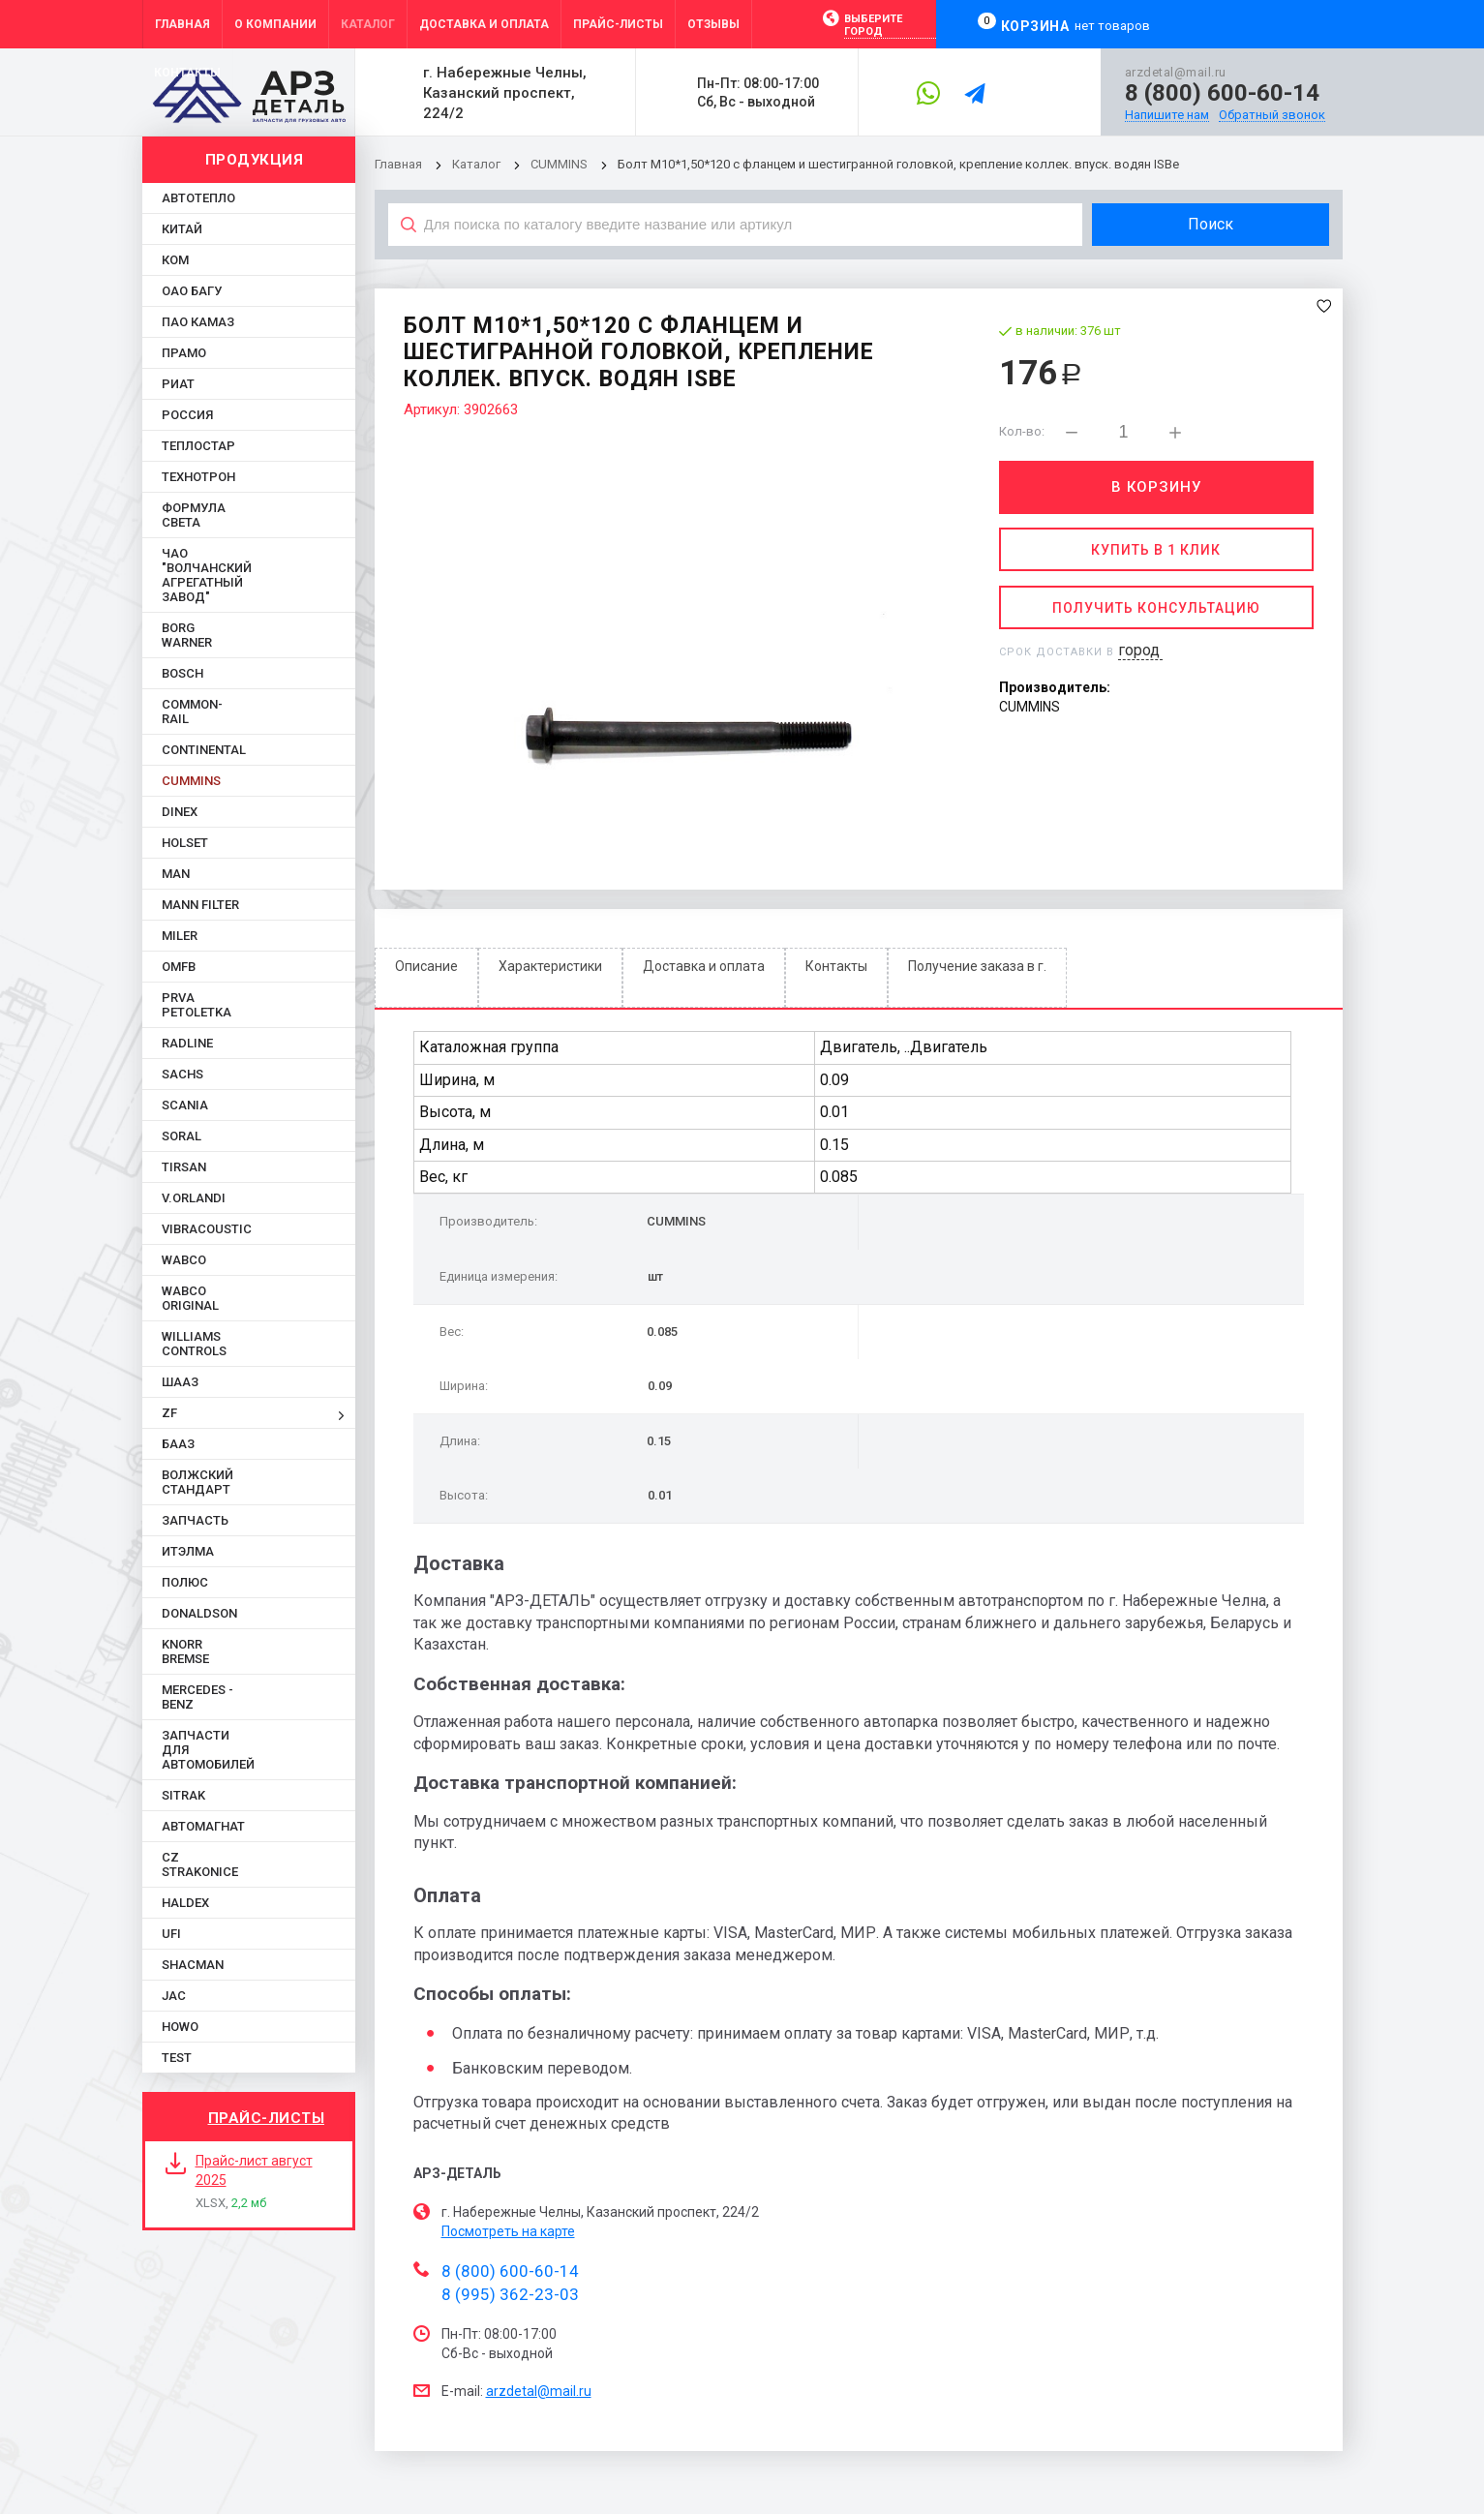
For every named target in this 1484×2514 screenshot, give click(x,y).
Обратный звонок (1272, 115)
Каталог (477, 164)
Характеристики (550, 966)
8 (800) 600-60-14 (1222, 92)
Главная (398, 164)
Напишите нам (1167, 115)
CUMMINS (559, 164)
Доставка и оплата (704, 966)
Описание (426, 966)
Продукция (254, 159)
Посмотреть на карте (508, 2231)
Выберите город (873, 25)
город (1139, 650)
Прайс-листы (266, 2118)
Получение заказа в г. (977, 966)
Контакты (836, 966)
